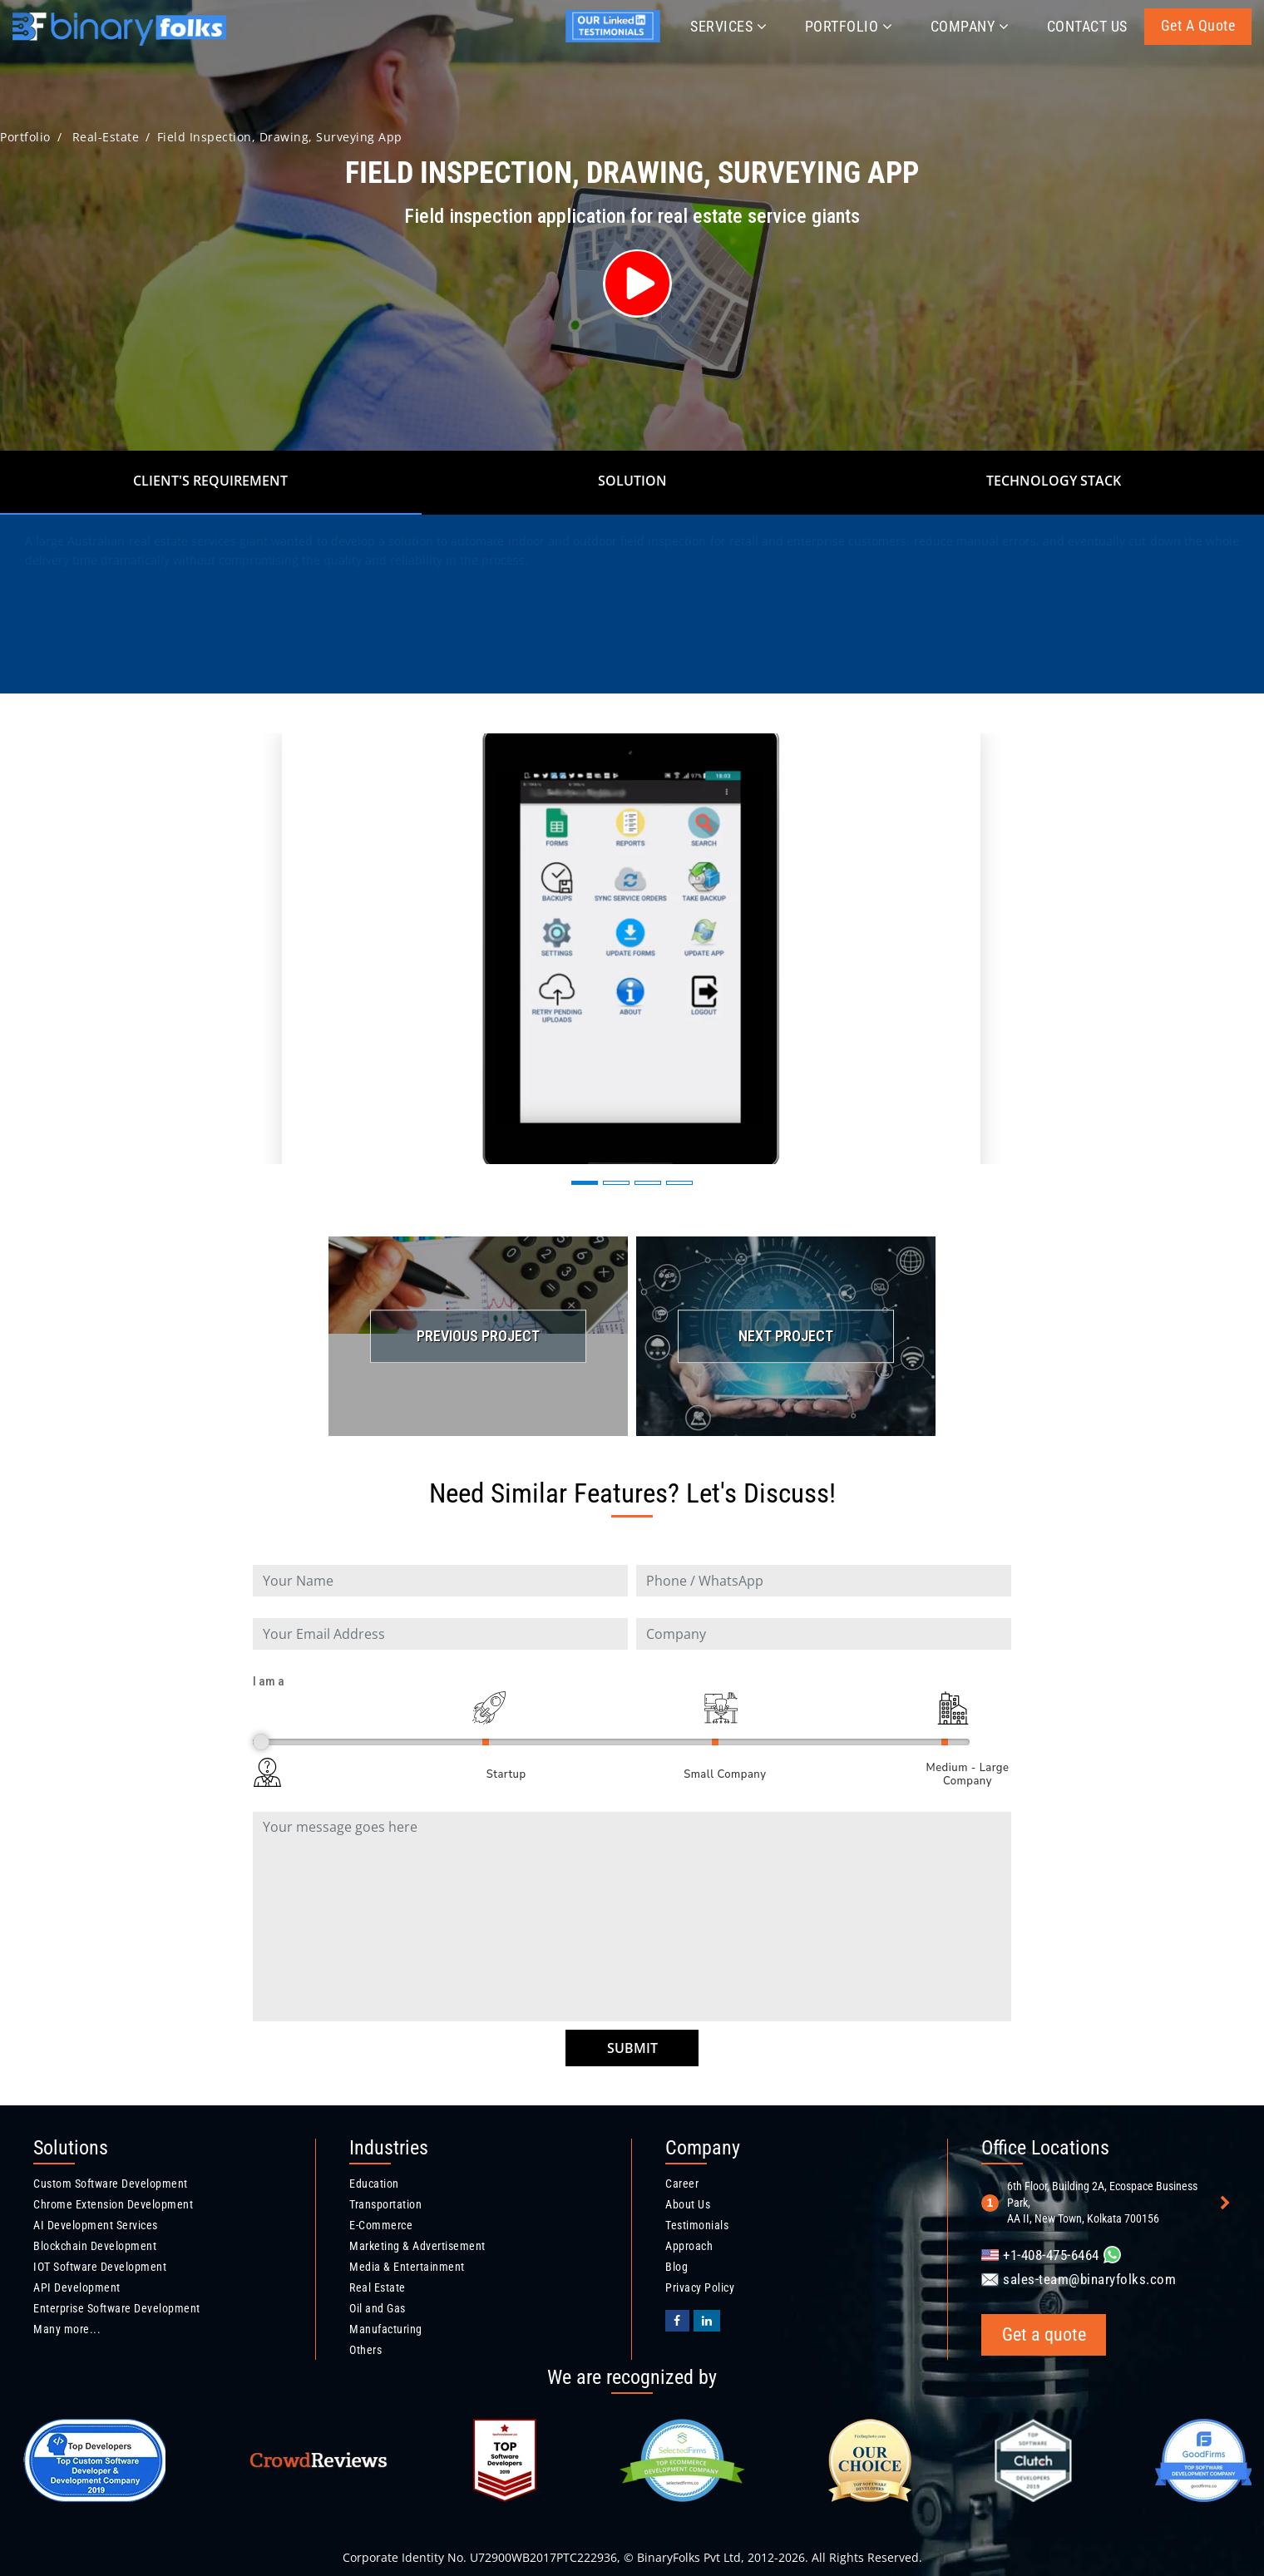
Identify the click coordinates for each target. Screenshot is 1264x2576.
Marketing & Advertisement (417, 2246)
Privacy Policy (699, 2287)
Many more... (67, 2329)
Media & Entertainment (407, 2266)
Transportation (385, 2204)
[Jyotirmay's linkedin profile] (616, 39)
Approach (689, 2246)
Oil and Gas (377, 2308)
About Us (687, 2204)
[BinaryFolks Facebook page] (677, 2320)
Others (365, 2349)
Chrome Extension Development (113, 2204)
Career (682, 2183)
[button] (584, 1183)
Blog (676, 2266)
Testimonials (696, 2225)
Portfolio (849, 26)
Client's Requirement (210, 480)
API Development (77, 2287)
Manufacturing (385, 2329)
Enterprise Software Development (116, 2308)
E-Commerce (380, 2225)
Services (729, 26)
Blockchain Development (94, 2246)
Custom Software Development (110, 2183)
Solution (632, 480)
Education (374, 2183)
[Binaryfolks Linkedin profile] (707, 2320)
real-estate (106, 137)
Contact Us (1087, 26)
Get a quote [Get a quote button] (1198, 25)
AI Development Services (95, 2225)
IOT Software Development (99, 2266)
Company (970, 26)
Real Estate (377, 2287)
